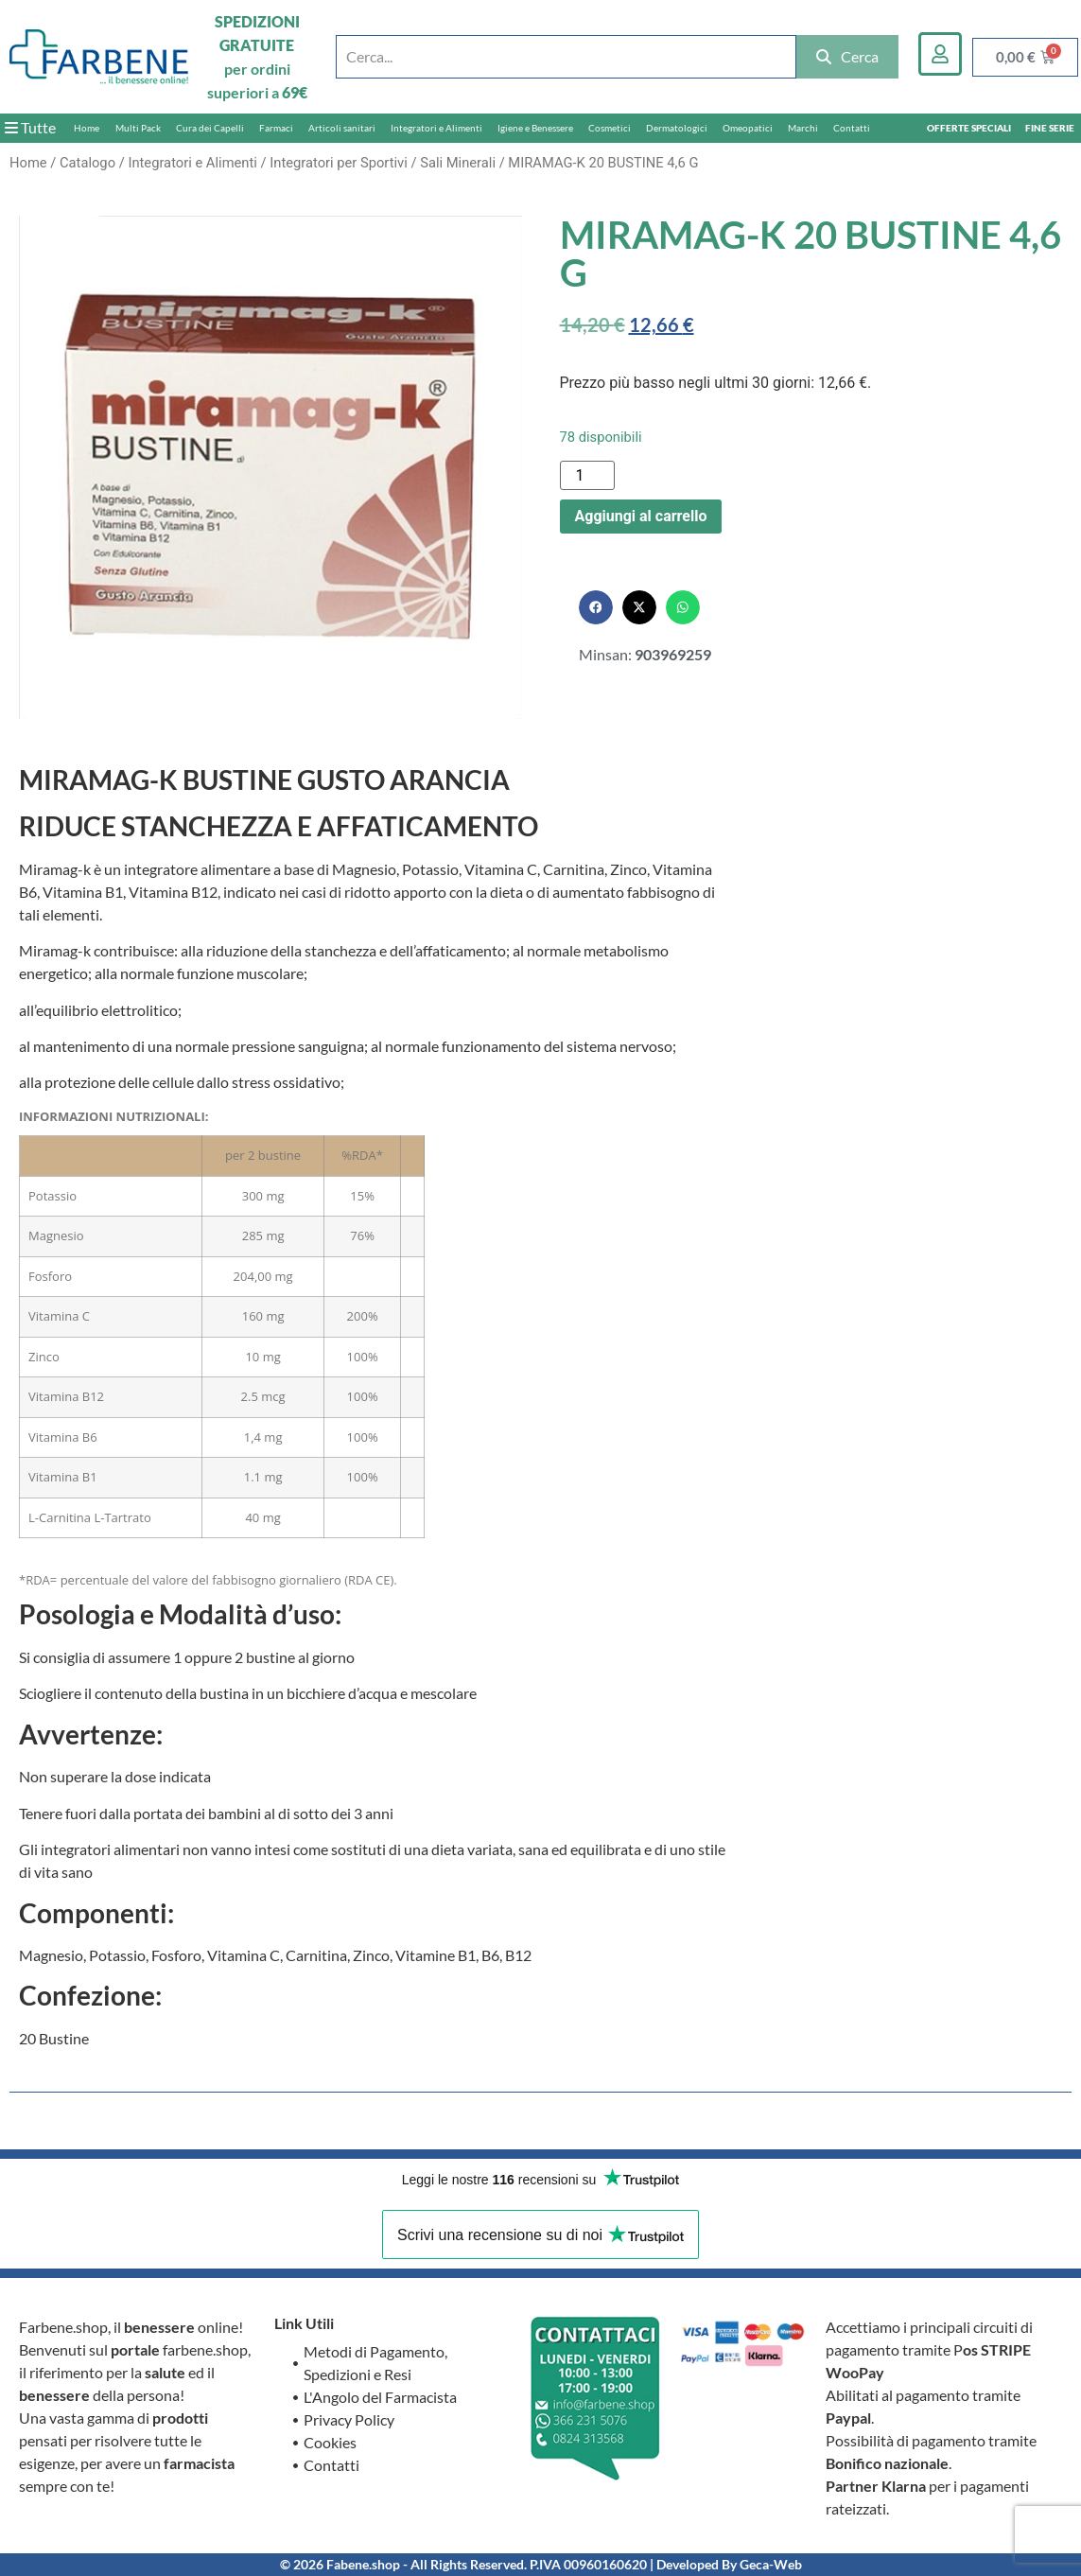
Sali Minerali (458, 162)
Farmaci (276, 127)
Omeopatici (748, 127)
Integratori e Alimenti (436, 127)
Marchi (803, 127)
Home (86, 127)
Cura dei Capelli (210, 127)
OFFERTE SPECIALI (969, 127)
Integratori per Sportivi (339, 162)
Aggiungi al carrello (641, 516)
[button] (596, 607)
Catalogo (87, 162)
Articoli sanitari (341, 127)
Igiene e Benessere (535, 127)
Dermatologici (676, 127)
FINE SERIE (1049, 127)
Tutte (30, 127)
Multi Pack (138, 127)
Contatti (851, 127)
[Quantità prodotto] (587, 475)
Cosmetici (609, 127)
